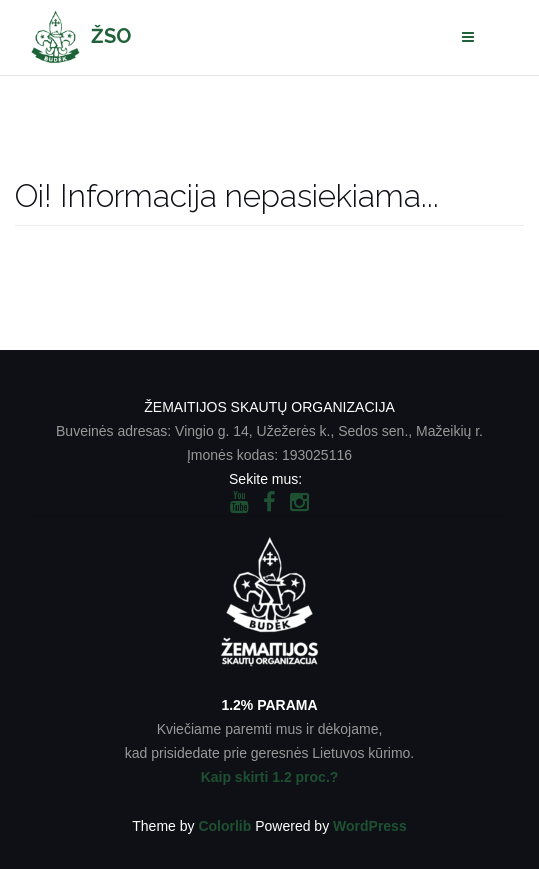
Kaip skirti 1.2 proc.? (270, 777)
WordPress (370, 826)
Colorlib (224, 826)
